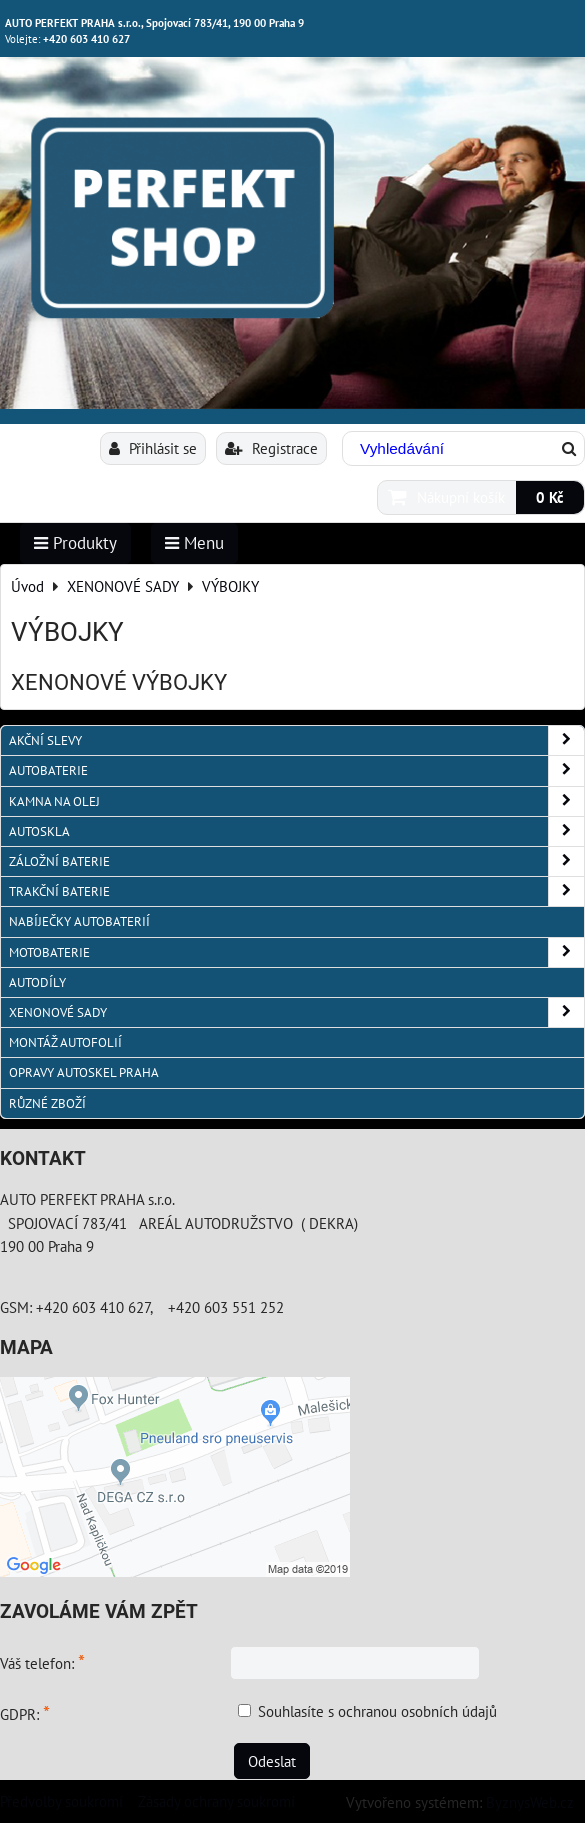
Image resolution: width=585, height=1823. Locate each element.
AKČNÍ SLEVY (296, 740)
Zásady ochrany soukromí (216, 1801)
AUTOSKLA (296, 831)
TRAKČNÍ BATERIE (296, 891)
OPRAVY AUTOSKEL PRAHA (84, 1072)
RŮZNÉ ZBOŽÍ (47, 1103)
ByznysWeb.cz (530, 1802)
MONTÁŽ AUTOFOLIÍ (65, 1042)
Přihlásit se (153, 448)
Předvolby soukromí (61, 1801)
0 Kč (550, 497)
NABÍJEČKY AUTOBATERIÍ (79, 921)
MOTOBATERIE (296, 952)
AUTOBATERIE (296, 770)
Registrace (271, 448)
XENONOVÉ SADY (296, 1012)
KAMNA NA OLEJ (296, 801)
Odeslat (272, 1761)
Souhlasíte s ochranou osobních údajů (377, 1711)
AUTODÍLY (37, 982)
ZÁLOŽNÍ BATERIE (296, 861)
